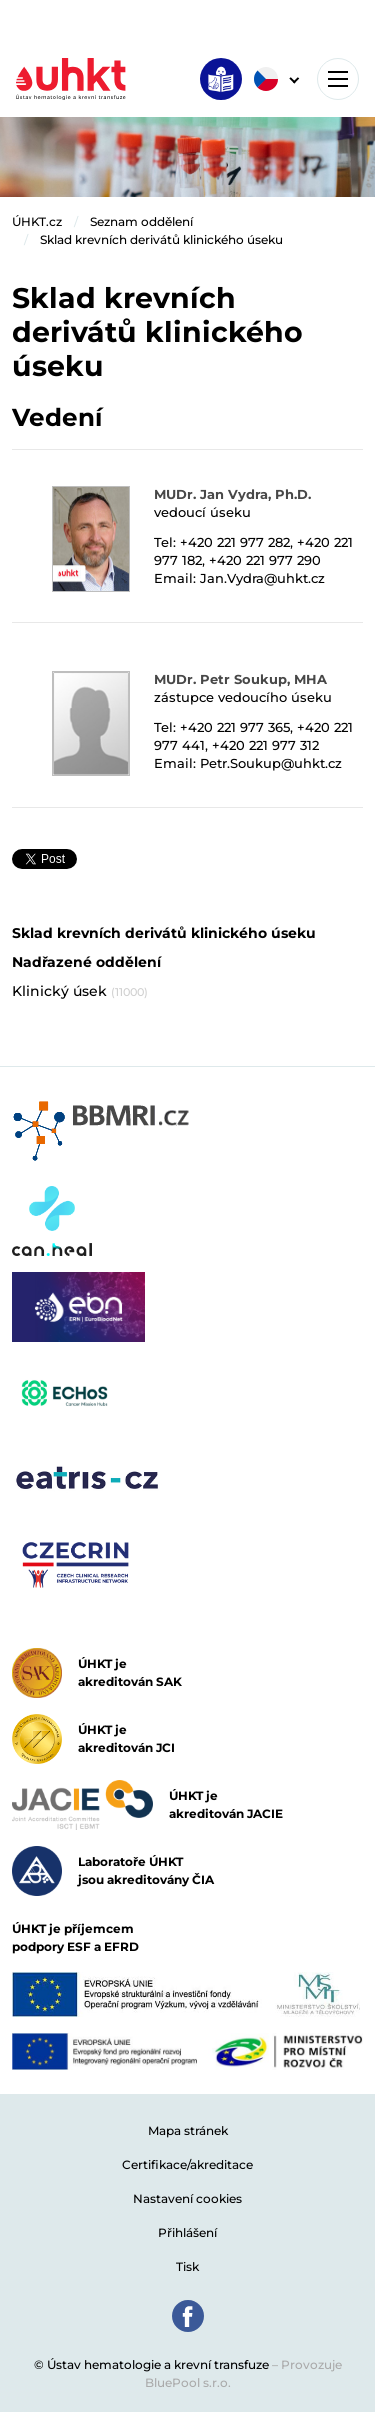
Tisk (187, 2266)
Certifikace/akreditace (187, 2164)
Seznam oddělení (141, 221)
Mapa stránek (188, 2130)
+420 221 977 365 (235, 727)
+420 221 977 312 (265, 745)
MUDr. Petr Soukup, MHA (240, 679)
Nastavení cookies (187, 2198)
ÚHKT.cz (37, 221)
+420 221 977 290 (265, 560)
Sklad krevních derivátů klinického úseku (161, 239)
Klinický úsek (80, 991)
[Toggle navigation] (338, 79)
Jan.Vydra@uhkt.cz (262, 578)
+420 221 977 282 (235, 542)
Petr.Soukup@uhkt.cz (271, 763)
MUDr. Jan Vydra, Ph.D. (232, 494)
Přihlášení (187, 2232)
